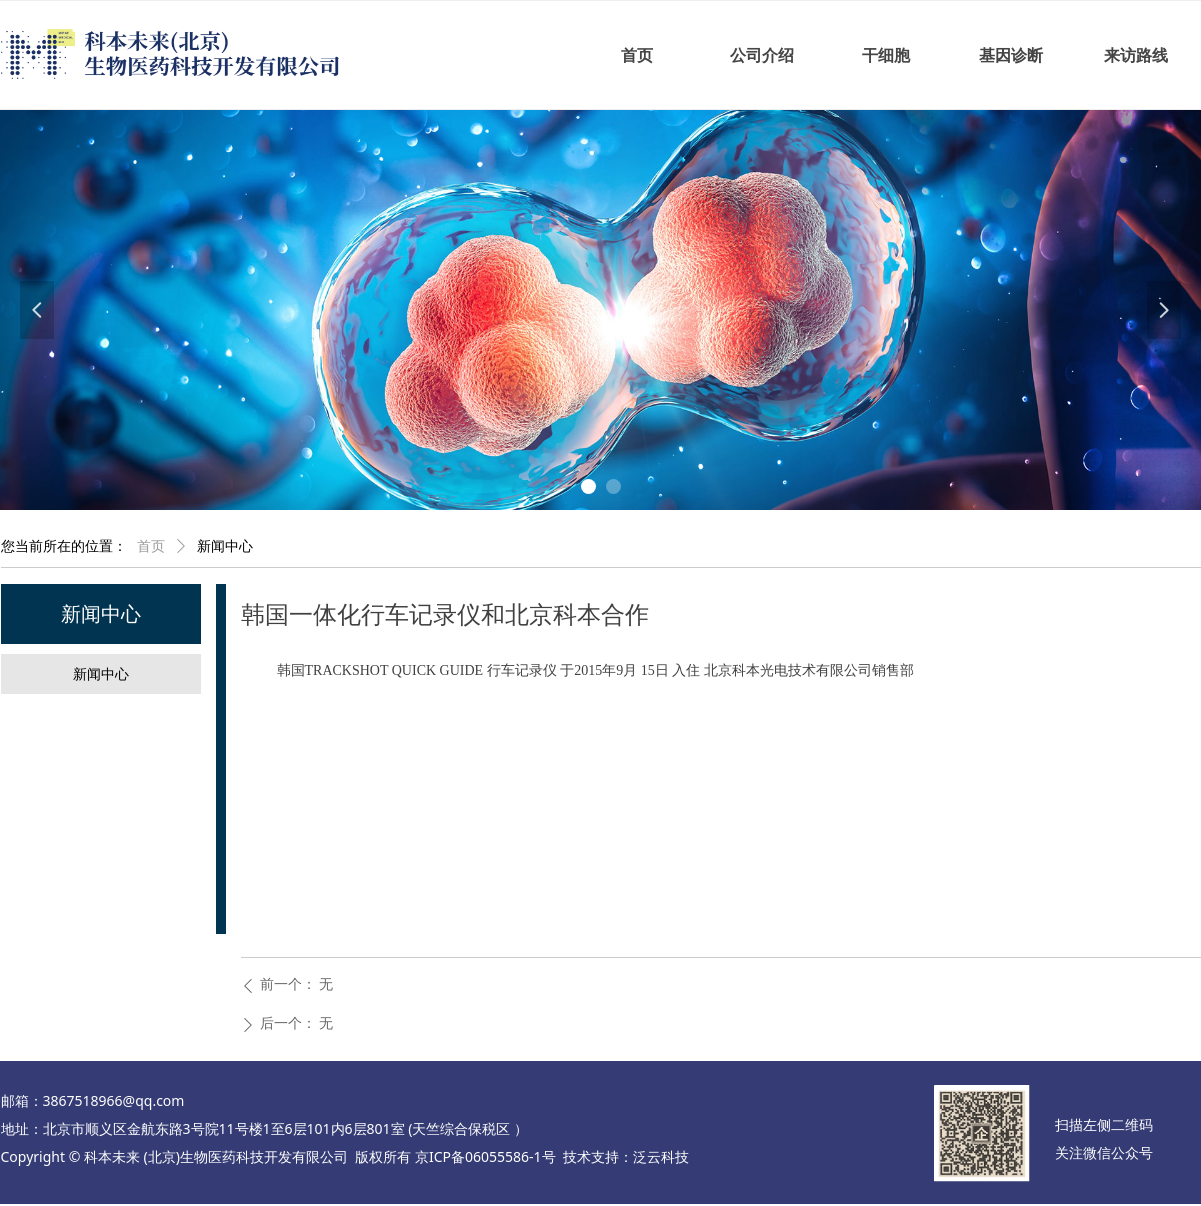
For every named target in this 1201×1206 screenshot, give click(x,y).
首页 (151, 546)
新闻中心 (225, 546)
